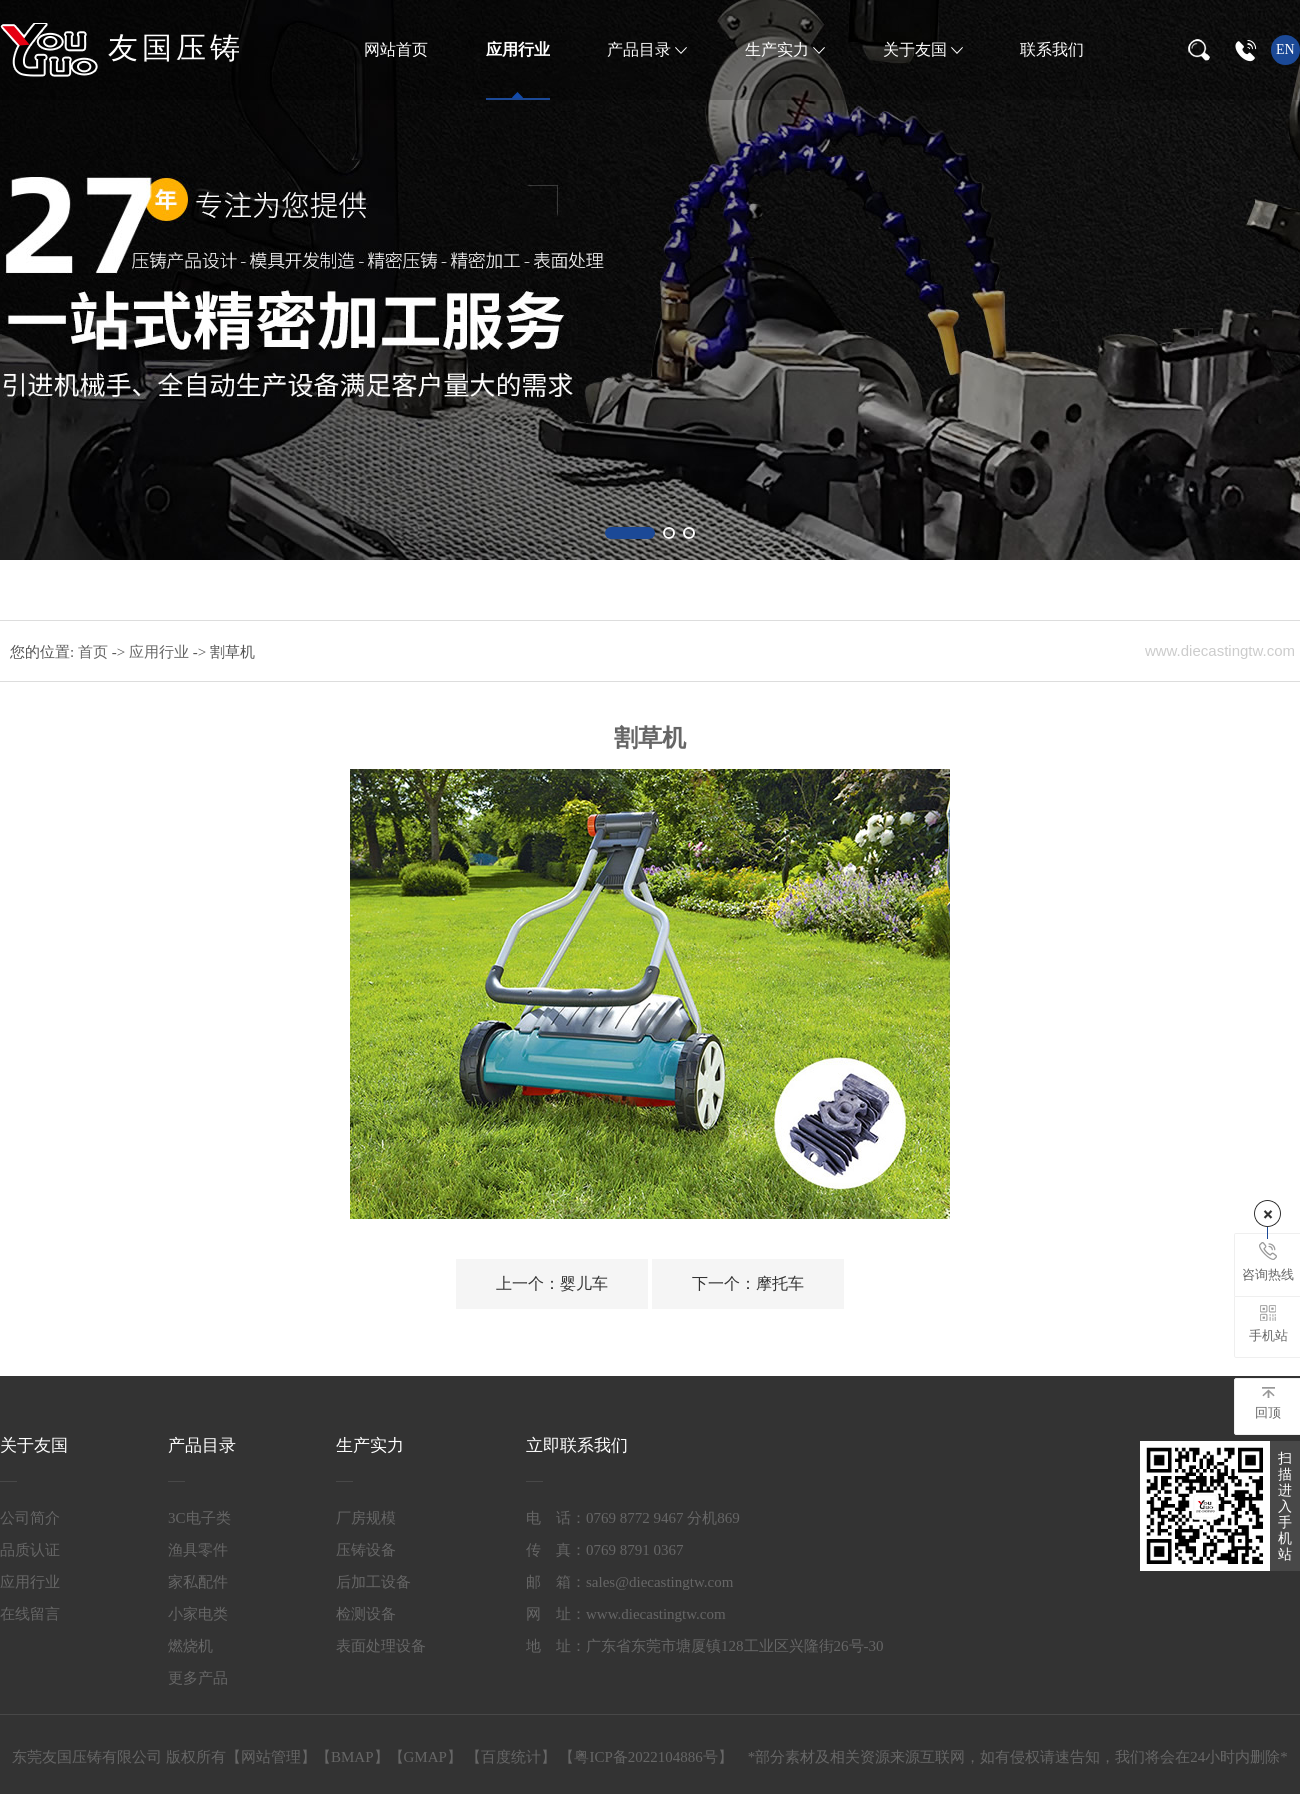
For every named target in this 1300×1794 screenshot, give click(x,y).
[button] (630, 533)
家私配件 (198, 1582)
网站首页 (396, 49)
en (1285, 49)
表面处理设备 (381, 1646)
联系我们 (1052, 49)
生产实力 (779, 49)
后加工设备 (373, 1582)
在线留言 (30, 1614)
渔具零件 (198, 1550)
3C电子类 (199, 1518)
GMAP (425, 1757)
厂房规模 (366, 1518)
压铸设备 (366, 1550)
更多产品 (198, 1678)
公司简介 (30, 1518)
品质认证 (30, 1550)
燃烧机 (190, 1646)
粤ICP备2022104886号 (645, 1757)
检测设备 (366, 1614)
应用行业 (518, 49)
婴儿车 (552, 1283)
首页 (95, 652)
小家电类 (198, 1614)
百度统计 (511, 1757)
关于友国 (917, 49)
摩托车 (748, 1283)
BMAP (352, 1757)
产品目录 (641, 49)
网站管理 (271, 1757)
